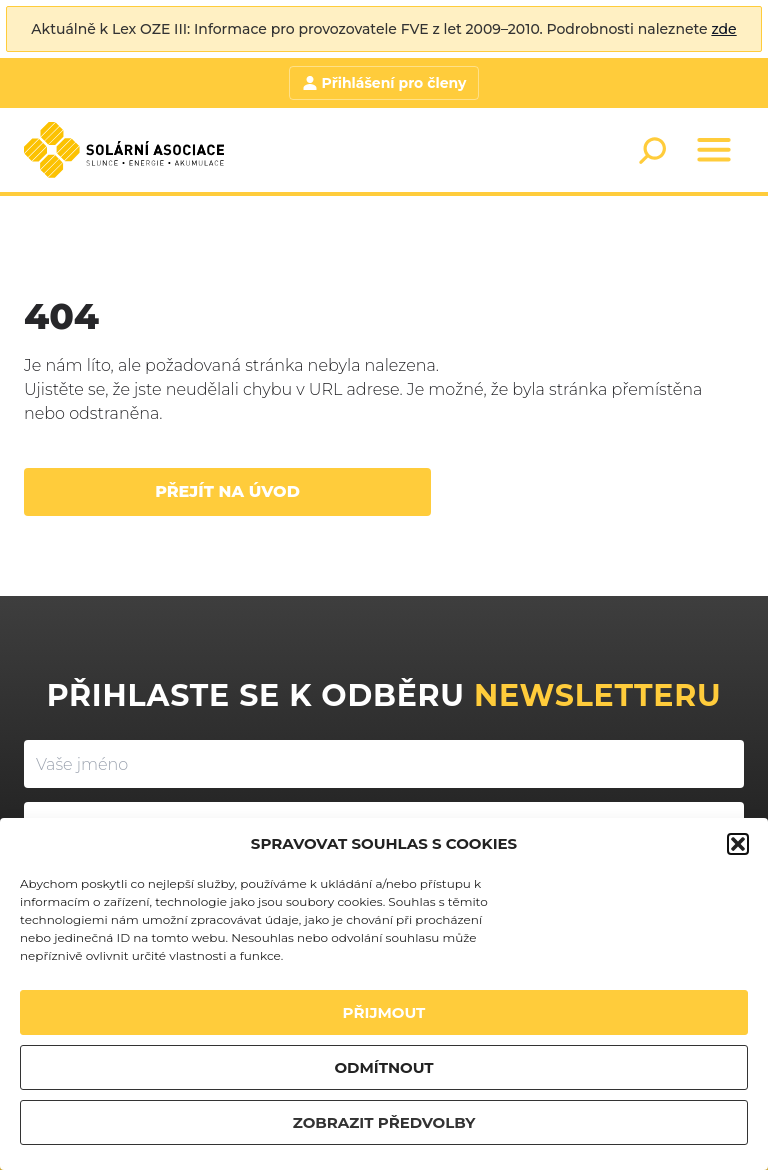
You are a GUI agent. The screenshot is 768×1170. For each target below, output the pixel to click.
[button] (738, 844)
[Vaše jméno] (384, 764)
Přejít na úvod (227, 491)
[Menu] (714, 150)
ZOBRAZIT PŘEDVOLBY (384, 1122)
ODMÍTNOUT (383, 1067)
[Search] (652, 150)
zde (723, 29)
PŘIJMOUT (384, 1012)
